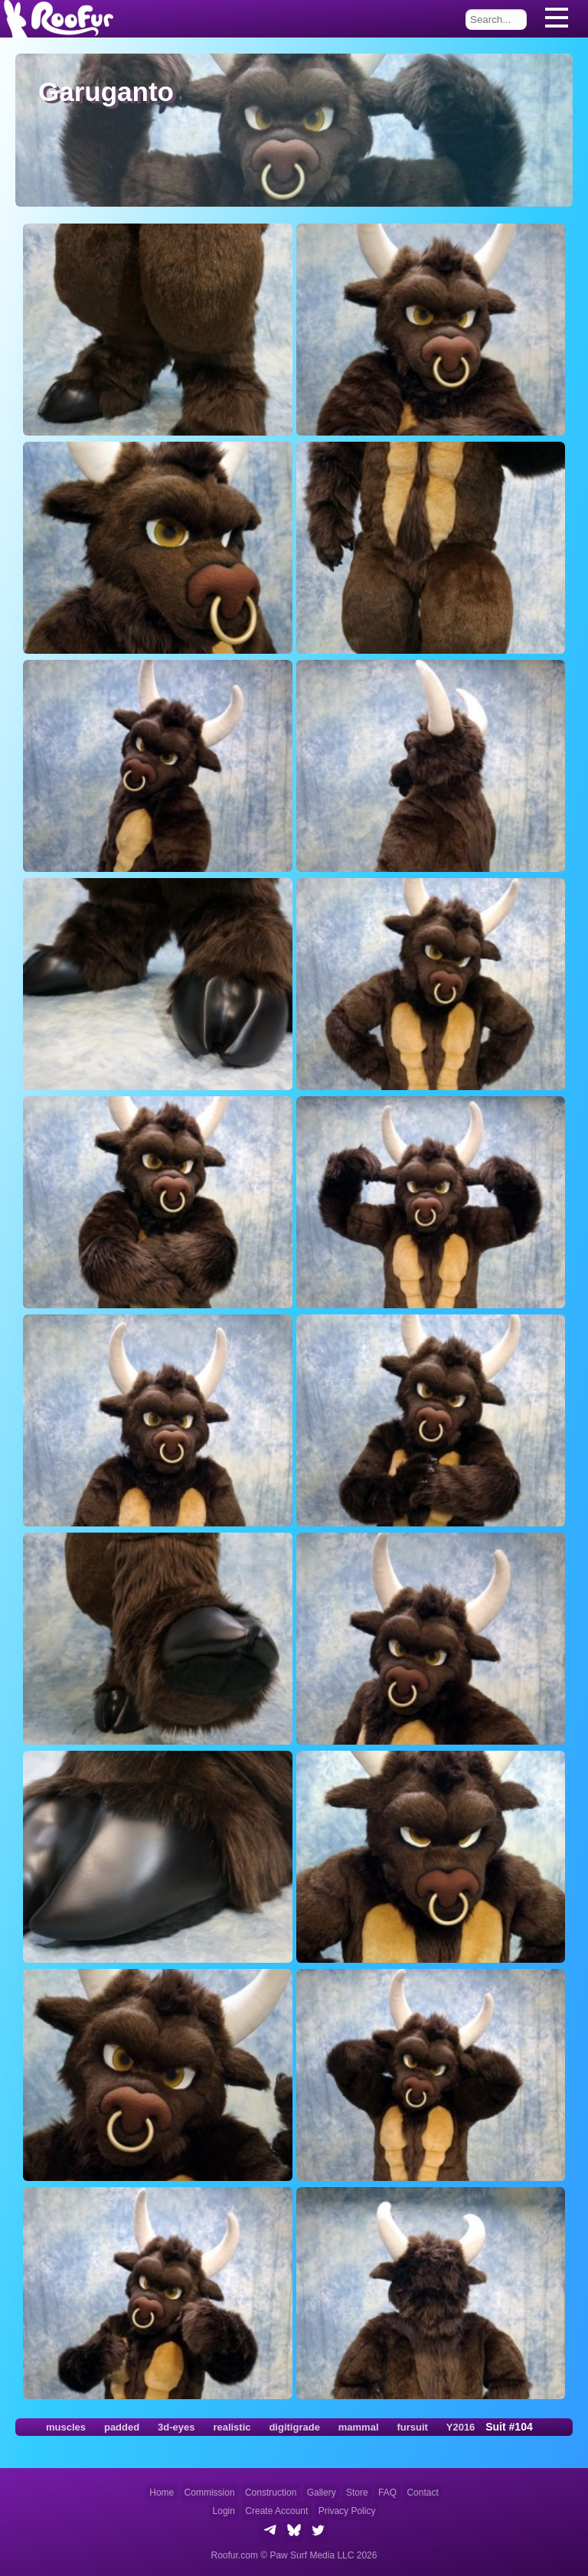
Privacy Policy (347, 2511)
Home (161, 2492)
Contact (422, 2492)
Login (224, 2511)
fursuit (412, 2427)
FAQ (387, 2492)
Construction (270, 2492)
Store (357, 2492)
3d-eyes (176, 2427)
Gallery (321, 2492)
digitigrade (294, 2427)
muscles (66, 2427)
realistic (231, 2427)
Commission (210, 2492)
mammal (358, 2427)
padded (121, 2427)
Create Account (276, 2511)
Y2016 (460, 2427)
